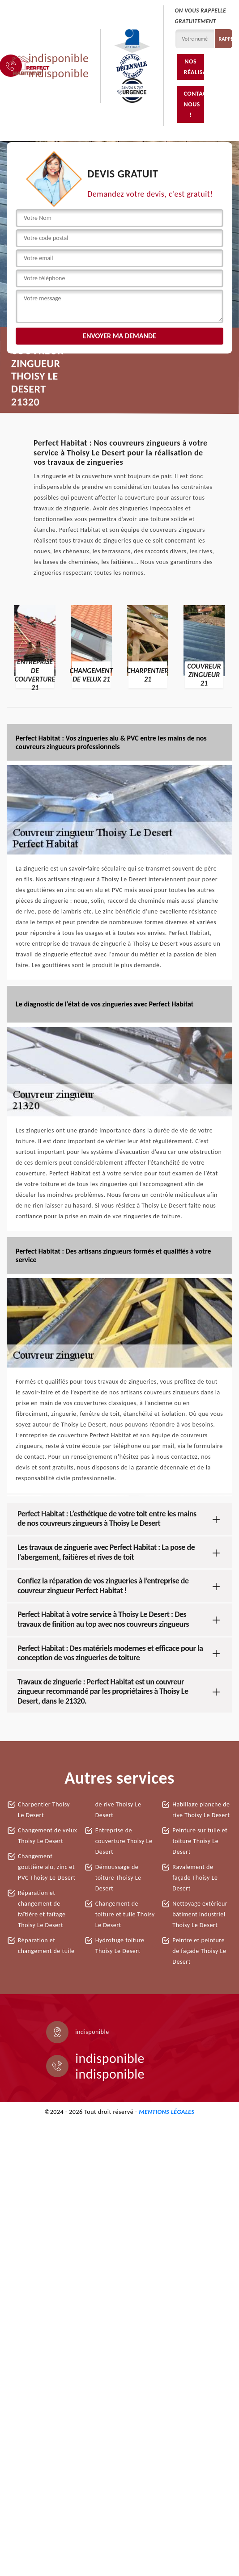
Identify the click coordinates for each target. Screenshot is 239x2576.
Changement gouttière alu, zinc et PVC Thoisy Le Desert (47, 1866)
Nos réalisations (194, 67)
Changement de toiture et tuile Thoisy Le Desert (125, 1914)
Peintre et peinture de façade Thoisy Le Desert (199, 1951)
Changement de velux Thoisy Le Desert (47, 1836)
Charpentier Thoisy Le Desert (44, 1810)
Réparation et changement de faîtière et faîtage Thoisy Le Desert (41, 1909)
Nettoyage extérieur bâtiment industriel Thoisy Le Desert (199, 1914)
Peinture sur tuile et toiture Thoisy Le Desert (199, 1841)
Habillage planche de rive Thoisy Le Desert (201, 1810)
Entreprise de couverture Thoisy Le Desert (124, 1841)
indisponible (59, 58)
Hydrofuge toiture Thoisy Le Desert (120, 1945)
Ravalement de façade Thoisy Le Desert (195, 1877)
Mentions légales (166, 2112)
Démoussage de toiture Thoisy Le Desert (118, 1877)
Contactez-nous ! (194, 104)
